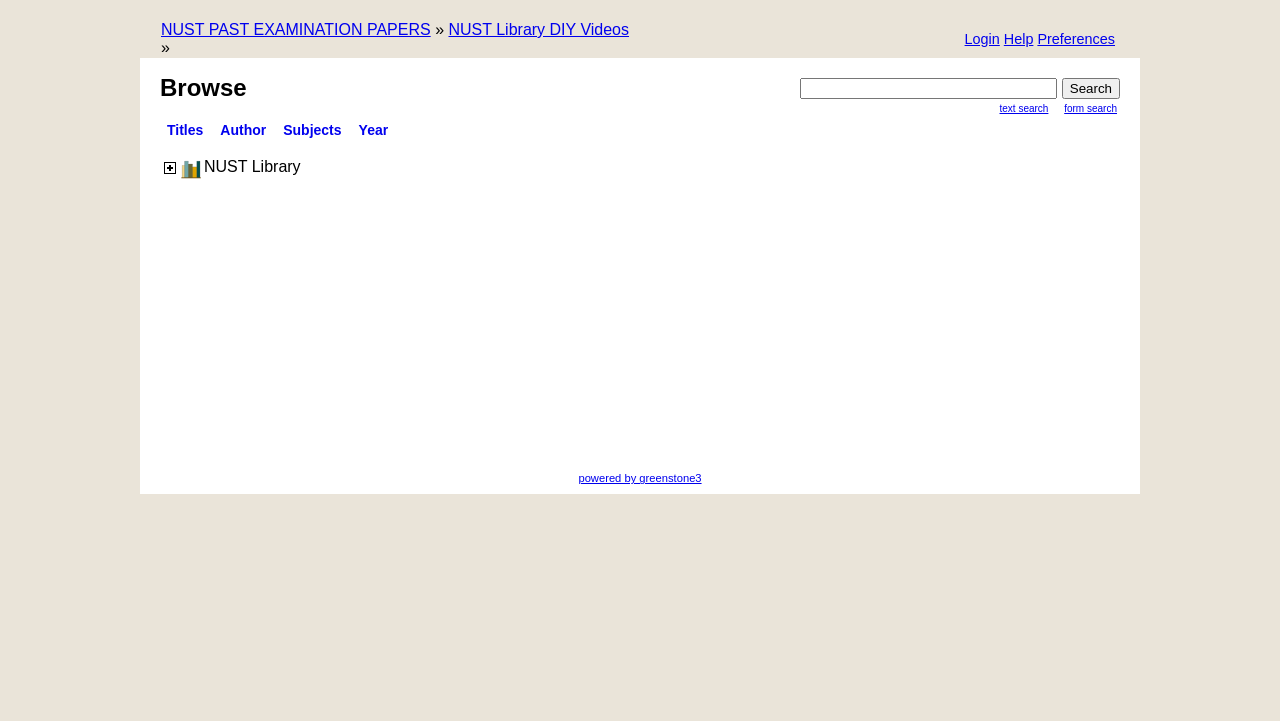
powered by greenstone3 (639, 478)
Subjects (312, 130)
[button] (1076, 40)
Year (374, 130)
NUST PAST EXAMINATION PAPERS (296, 29)
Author (243, 130)
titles (185, 130)
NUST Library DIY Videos (538, 29)
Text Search (1024, 108)
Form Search (1090, 108)
